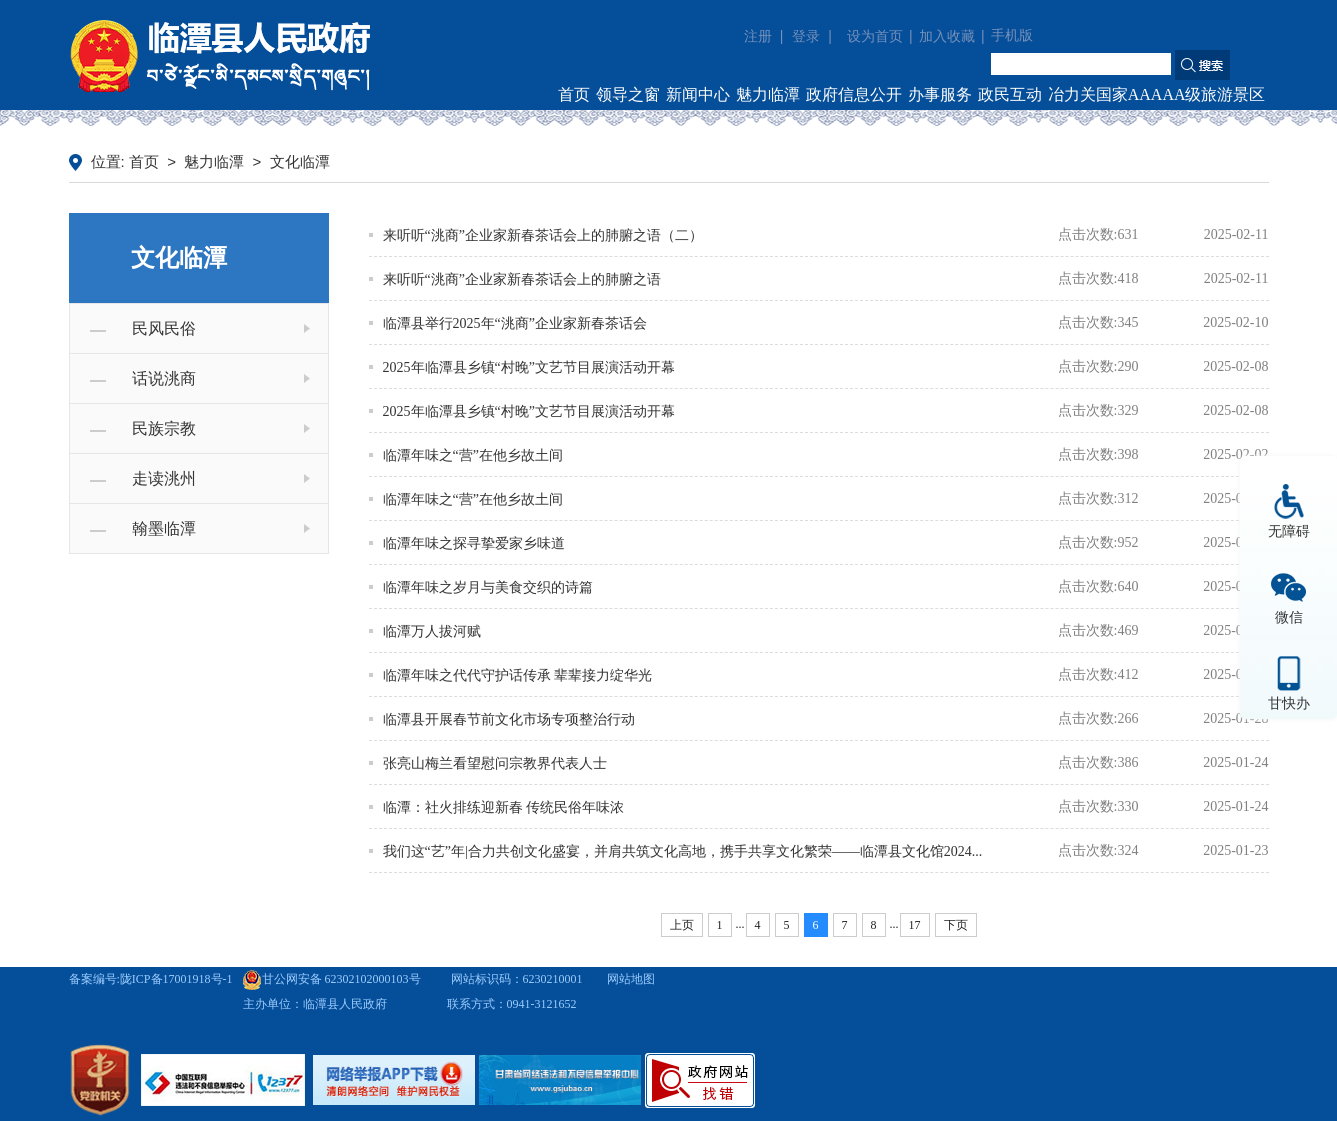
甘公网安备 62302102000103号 (331, 979)
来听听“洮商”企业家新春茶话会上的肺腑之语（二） (543, 235)
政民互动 (1010, 94)
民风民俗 (164, 328)
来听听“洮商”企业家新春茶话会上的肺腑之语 (522, 279)
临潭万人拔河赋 (432, 631)
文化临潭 (300, 162)
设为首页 (875, 36)
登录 (806, 36)
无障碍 (1289, 531)
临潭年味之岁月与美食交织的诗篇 (488, 587)
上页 (682, 925)
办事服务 (940, 94)
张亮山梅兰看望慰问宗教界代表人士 (495, 763)
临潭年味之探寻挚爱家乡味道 (474, 543)
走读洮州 (164, 478)
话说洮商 (164, 378)
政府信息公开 (854, 94)
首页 (574, 94)
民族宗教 (164, 428)
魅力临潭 (768, 94)
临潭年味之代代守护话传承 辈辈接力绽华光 (518, 675)
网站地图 (631, 979)
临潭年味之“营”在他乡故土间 (473, 455)
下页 (956, 925)
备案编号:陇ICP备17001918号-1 (151, 979)
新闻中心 (698, 94)
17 (915, 925)
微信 (1289, 617)
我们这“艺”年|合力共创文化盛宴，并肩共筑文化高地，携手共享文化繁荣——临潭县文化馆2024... (683, 851)
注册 (758, 36)
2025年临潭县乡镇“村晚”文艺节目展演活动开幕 (529, 367)
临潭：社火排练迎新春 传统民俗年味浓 (504, 807)
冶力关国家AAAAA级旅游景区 (1157, 94)
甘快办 (1289, 703)
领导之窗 (628, 94)
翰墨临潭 (164, 528)
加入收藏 (947, 36)
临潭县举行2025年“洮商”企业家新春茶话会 (515, 323)
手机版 (1012, 35)
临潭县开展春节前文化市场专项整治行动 (509, 719)
